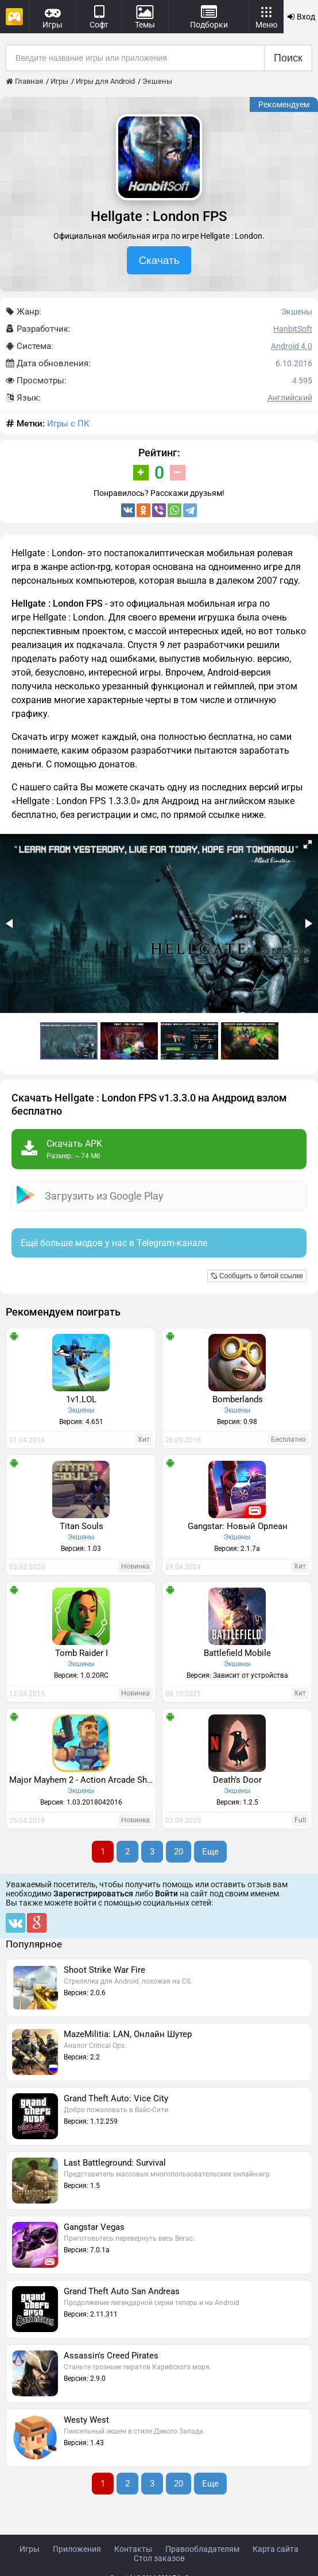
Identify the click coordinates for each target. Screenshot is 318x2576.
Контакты (133, 2549)
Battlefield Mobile (237, 1653)
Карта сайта (275, 2549)
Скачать (158, 260)
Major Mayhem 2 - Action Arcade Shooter (82, 1780)
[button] (307, 844)
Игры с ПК (68, 423)
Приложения (77, 2549)
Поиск (288, 58)
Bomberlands (237, 1399)
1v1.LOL (81, 1399)
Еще (210, 1851)
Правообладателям (202, 2549)
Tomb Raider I (81, 1653)
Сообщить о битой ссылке (257, 1276)
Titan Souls (81, 1526)
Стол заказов (159, 2558)
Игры (30, 2549)
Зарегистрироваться (93, 1893)
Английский (289, 397)
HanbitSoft (292, 328)
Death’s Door (237, 1780)
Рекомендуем (283, 104)
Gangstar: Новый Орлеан (238, 1526)
